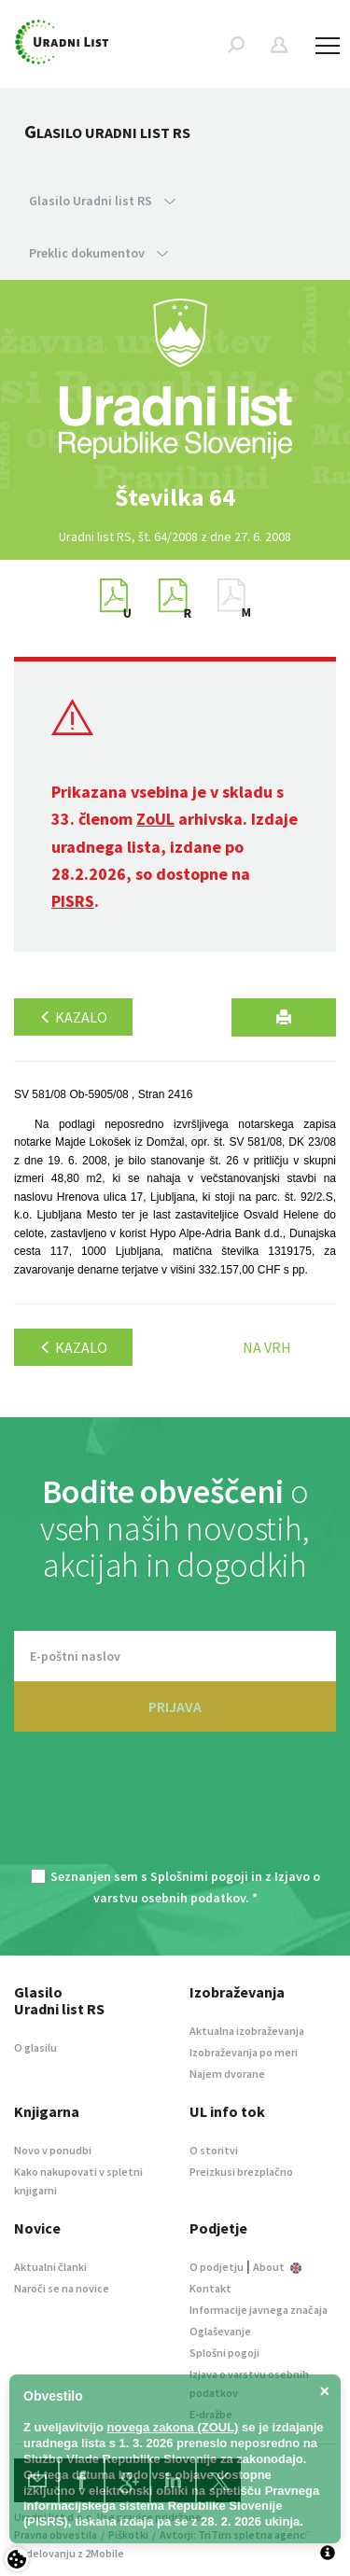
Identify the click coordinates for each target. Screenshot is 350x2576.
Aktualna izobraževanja (246, 2031)
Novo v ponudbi (52, 2150)
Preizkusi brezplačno (241, 2172)
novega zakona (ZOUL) (173, 2427)
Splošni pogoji (224, 2353)
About (277, 2267)
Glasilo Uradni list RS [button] (102, 200)
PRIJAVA (175, 1706)
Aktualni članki (50, 2267)
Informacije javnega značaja (258, 2310)
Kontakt (210, 2288)
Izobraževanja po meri (243, 2052)
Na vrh (267, 1347)
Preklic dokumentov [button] (98, 252)
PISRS (72, 901)
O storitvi (213, 2150)
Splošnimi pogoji (199, 1876)
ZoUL (155, 818)
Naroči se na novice (61, 2288)
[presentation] (175, 1811)
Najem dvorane (227, 2074)
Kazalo (73, 1017)
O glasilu (35, 2047)
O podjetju (216, 2267)
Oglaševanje (220, 2331)
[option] (175, 497)
